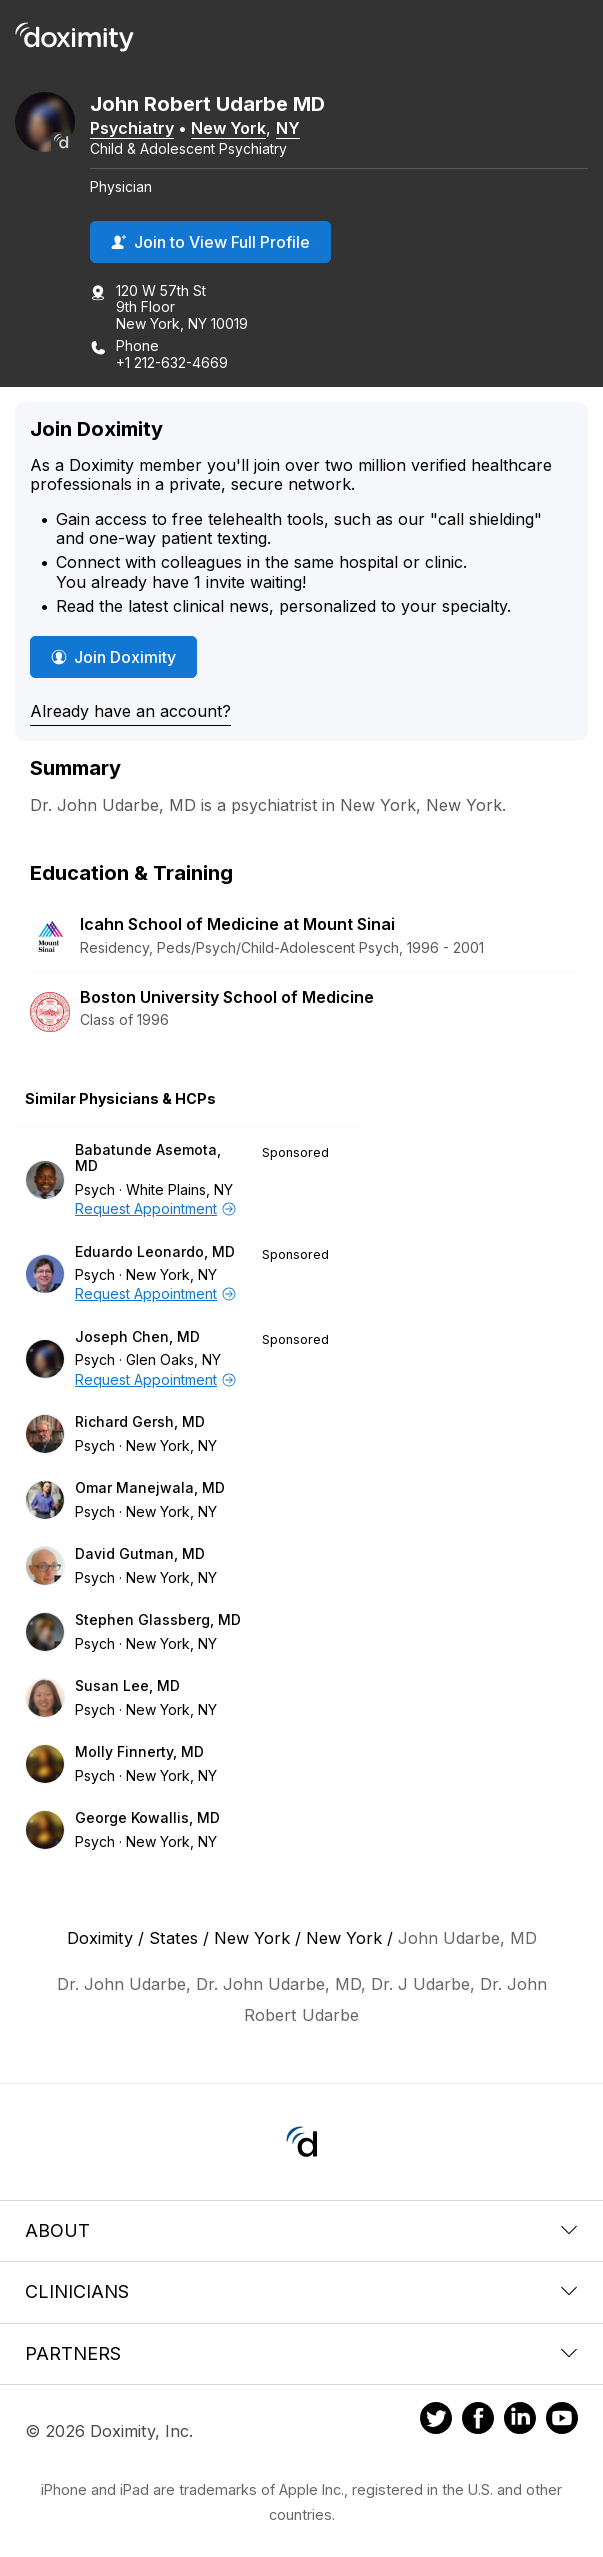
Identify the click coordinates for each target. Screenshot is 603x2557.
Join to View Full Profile (210, 242)
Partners (301, 2353)
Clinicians (301, 2291)
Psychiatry (132, 128)
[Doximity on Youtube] (562, 2421)
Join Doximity (113, 657)
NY (288, 128)
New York (228, 128)
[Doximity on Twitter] (436, 2421)
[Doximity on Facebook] (478, 2421)
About (301, 2230)
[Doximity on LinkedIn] (520, 2421)
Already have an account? (130, 711)
